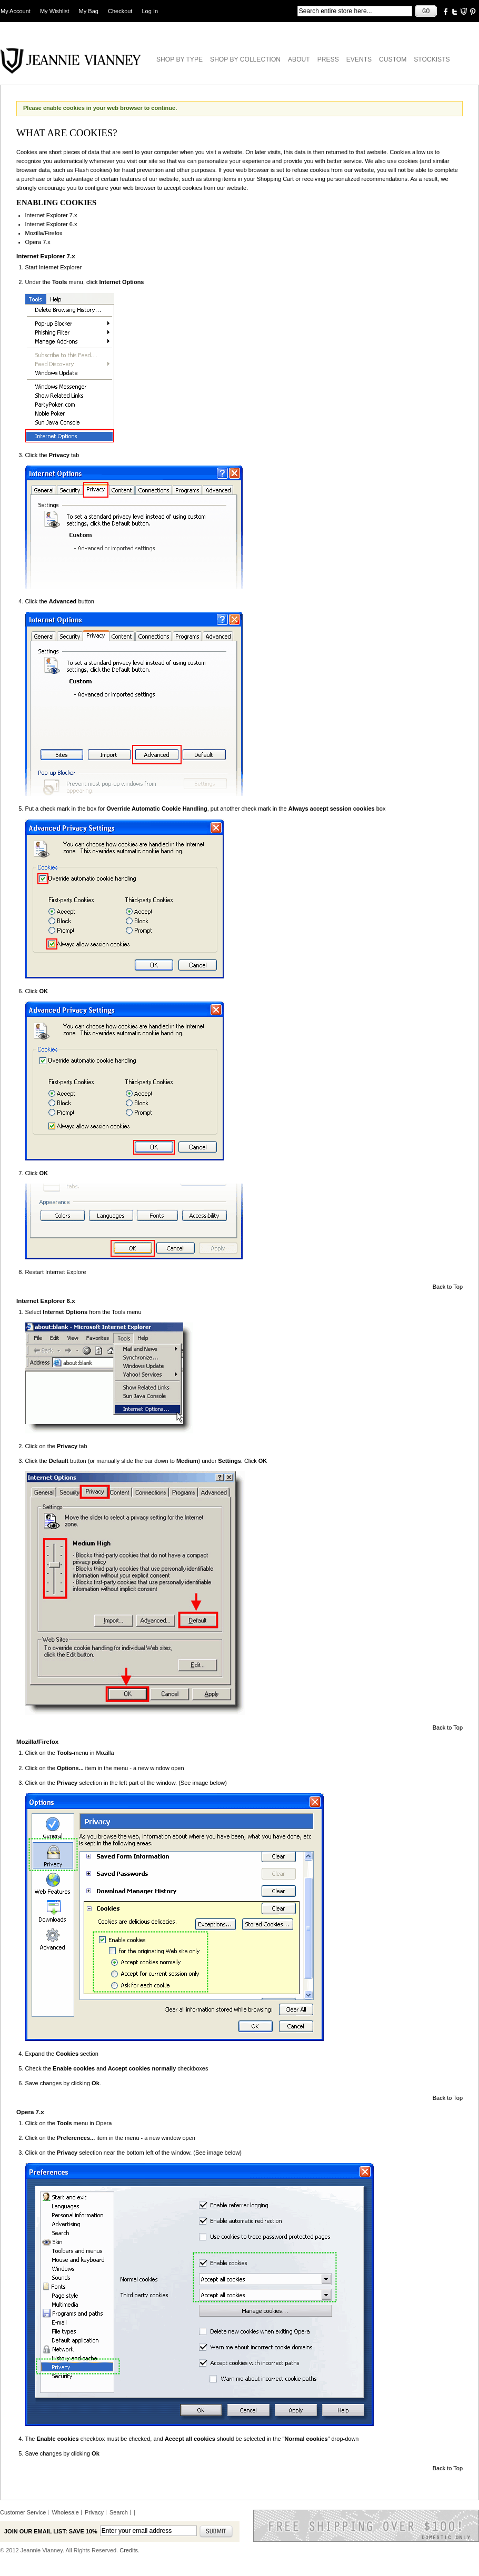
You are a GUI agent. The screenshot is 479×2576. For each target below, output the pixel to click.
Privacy (94, 2512)
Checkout (120, 11)
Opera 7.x (38, 242)
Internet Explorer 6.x (51, 224)
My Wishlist (54, 11)
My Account (16, 11)
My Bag (88, 11)
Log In (150, 11)
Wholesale (65, 2512)
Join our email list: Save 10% (50, 2531)
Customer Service (23, 2512)
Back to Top (448, 1287)
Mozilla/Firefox (44, 233)
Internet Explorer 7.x (51, 215)
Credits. (129, 2550)
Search (118, 2512)
